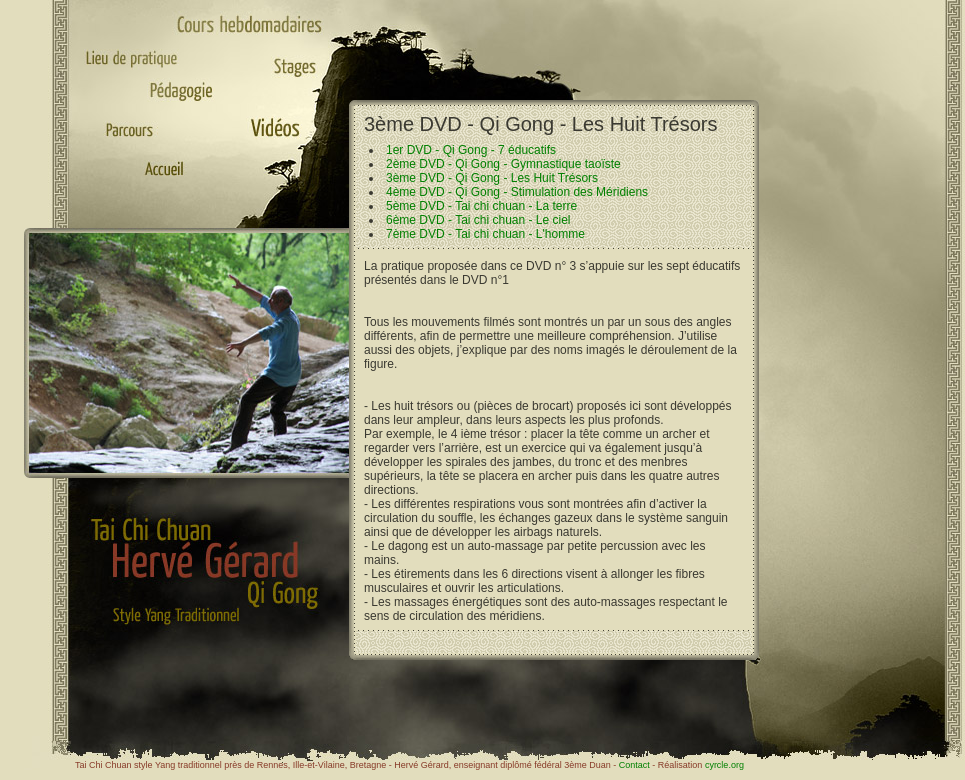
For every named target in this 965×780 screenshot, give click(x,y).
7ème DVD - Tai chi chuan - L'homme (485, 234)
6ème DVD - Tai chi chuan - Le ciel (478, 220)
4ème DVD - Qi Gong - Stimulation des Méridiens (517, 192)
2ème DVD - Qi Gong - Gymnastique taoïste (503, 164)
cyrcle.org (724, 765)
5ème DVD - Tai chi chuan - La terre (481, 206)
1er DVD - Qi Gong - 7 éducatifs (471, 150)
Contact (634, 765)
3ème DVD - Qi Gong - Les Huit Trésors (492, 178)
